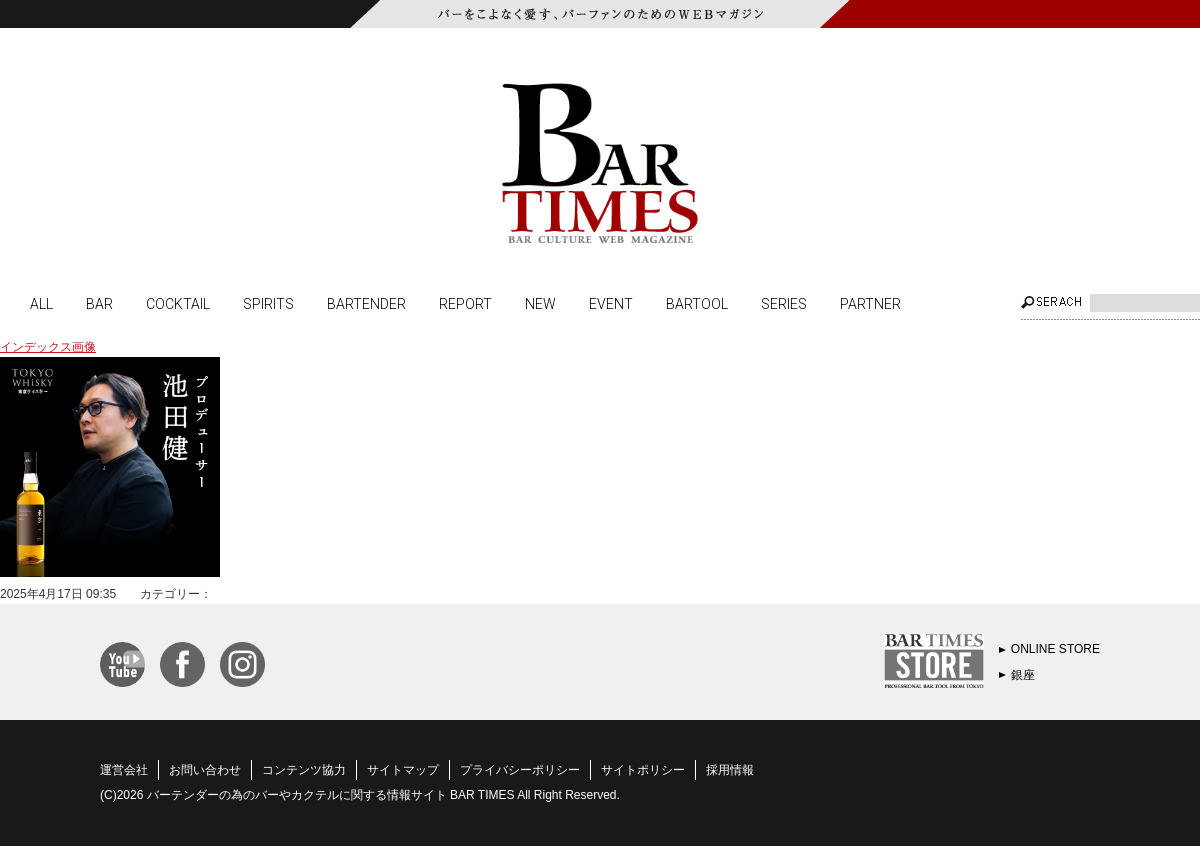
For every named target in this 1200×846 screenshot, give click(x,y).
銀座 (1023, 675)
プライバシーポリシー (520, 770)
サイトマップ (403, 770)
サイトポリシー (643, 770)
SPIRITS (268, 303)
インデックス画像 (48, 347)
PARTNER (870, 303)
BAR (99, 303)
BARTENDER (366, 303)
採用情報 (730, 770)
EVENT (611, 303)
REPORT (465, 303)
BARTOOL (697, 303)
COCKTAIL (178, 303)
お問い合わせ (205, 770)
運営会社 (124, 770)
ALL (41, 303)
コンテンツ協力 (304, 770)
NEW (540, 303)
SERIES (784, 303)
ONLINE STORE (1055, 649)
